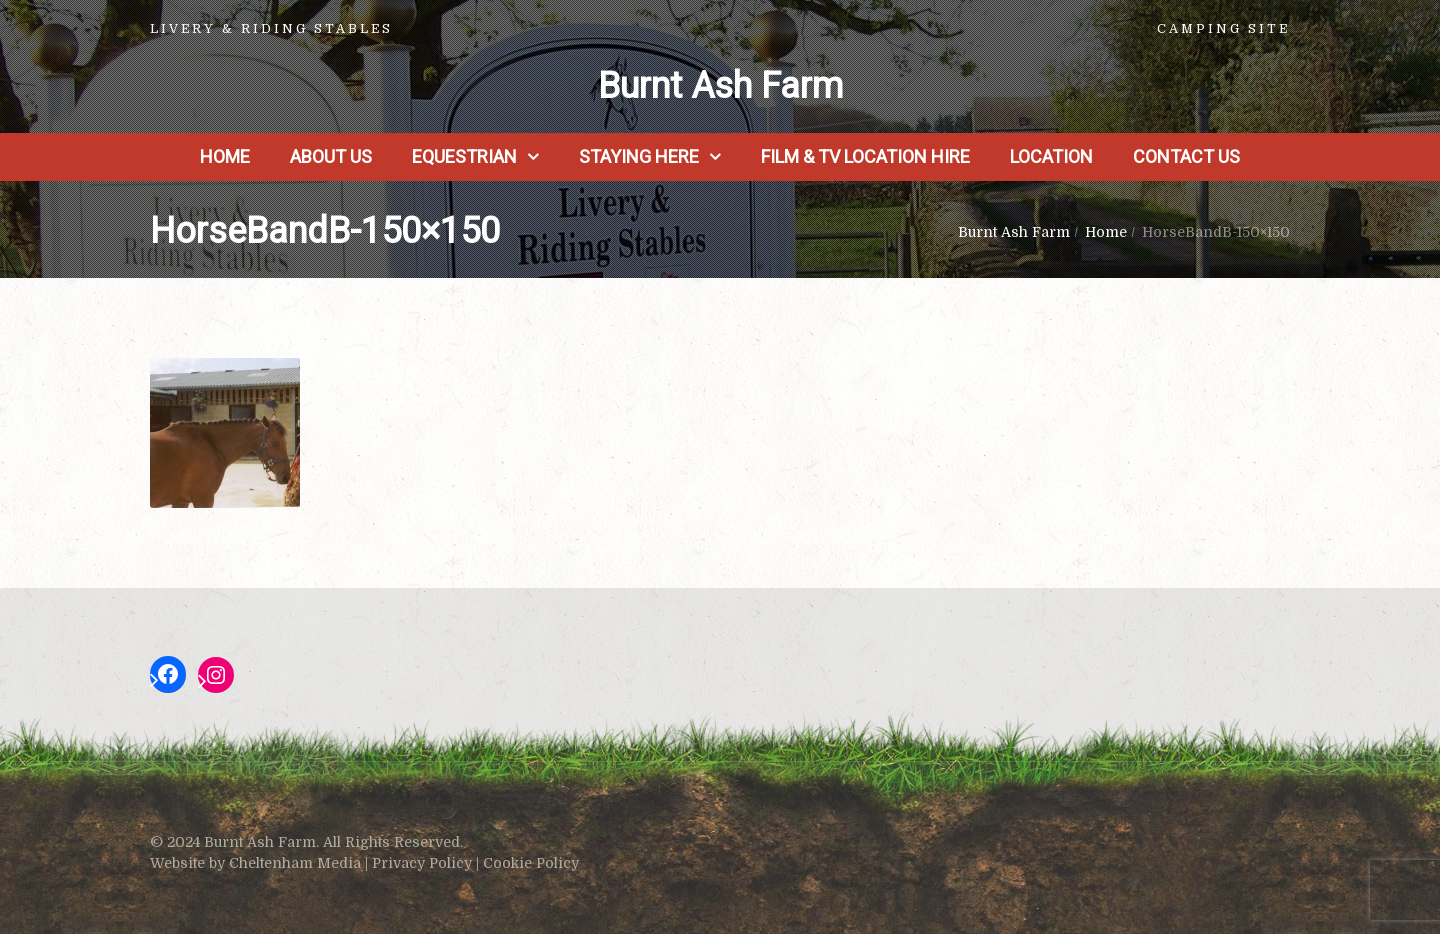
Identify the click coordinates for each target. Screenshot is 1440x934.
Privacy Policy (422, 863)
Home (225, 156)
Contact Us (1186, 156)
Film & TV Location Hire (865, 156)
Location (1051, 156)
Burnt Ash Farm (720, 86)
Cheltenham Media (295, 863)
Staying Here (639, 156)
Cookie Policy (531, 863)
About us (331, 156)
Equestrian (464, 156)
